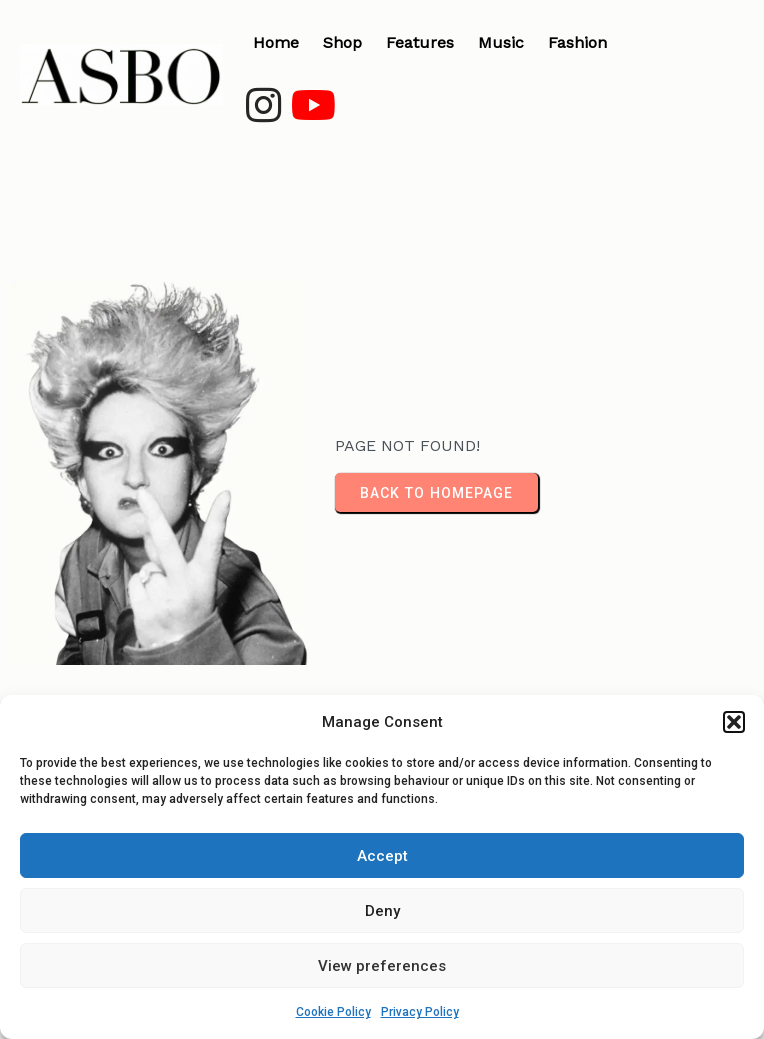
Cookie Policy (333, 1012)
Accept (382, 856)
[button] (734, 722)
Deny (382, 911)
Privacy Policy (420, 1012)
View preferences (382, 966)
